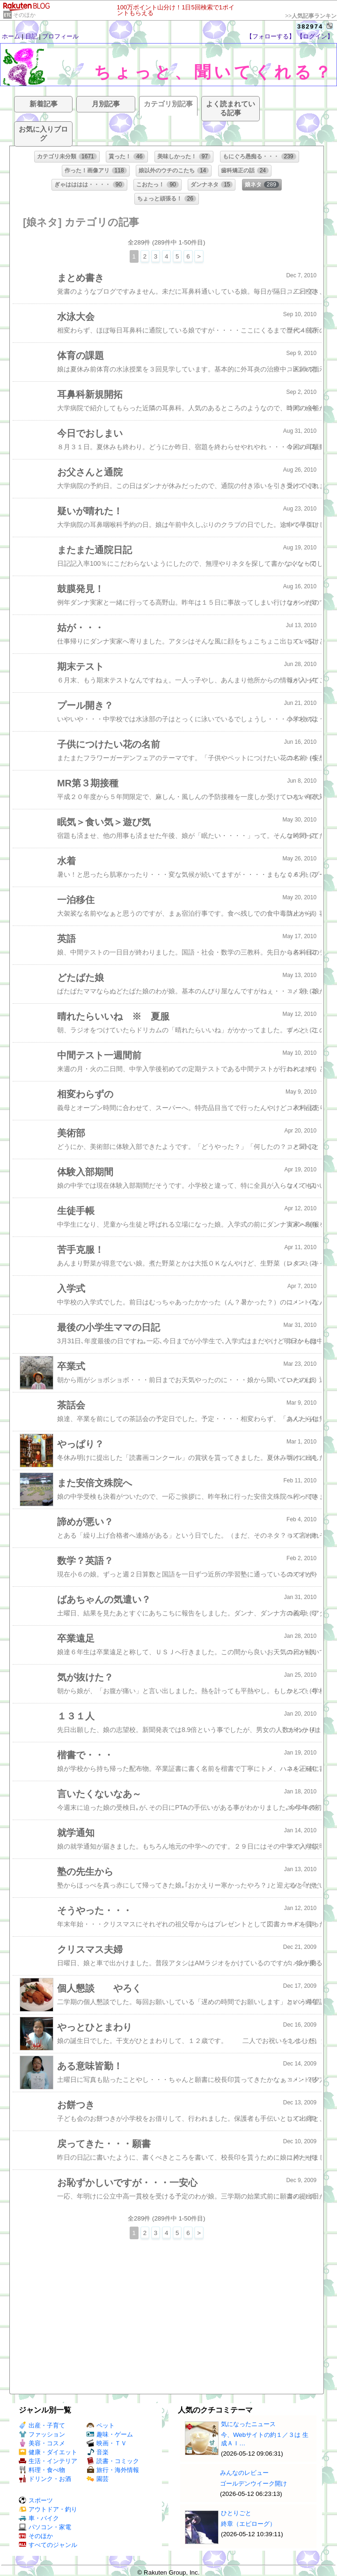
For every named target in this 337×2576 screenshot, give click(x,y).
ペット (101, 2425)
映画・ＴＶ (107, 2443)
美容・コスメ (42, 2443)
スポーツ (36, 2500)
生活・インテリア (48, 2461)
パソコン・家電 (45, 2527)
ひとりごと (236, 2513)
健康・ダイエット (48, 2452)
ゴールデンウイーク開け (253, 2483)
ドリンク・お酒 (45, 2478)
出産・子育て (42, 2425)
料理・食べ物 (42, 2469)
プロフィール (60, 36)
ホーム (11, 36)
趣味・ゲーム (110, 2434)
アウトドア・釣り (48, 2509)
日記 (31, 36)
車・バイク (39, 2518)
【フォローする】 (270, 36)
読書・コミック (113, 2461)
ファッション (42, 2434)
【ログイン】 (315, 36)
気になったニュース (248, 2424)
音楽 (98, 2452)
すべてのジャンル (48, 2544)
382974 (310, 26)
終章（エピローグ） (248, 2523)
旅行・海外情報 (113, 2469)
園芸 (98, 2478)
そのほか (24, 15)
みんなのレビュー (244, 2472)
